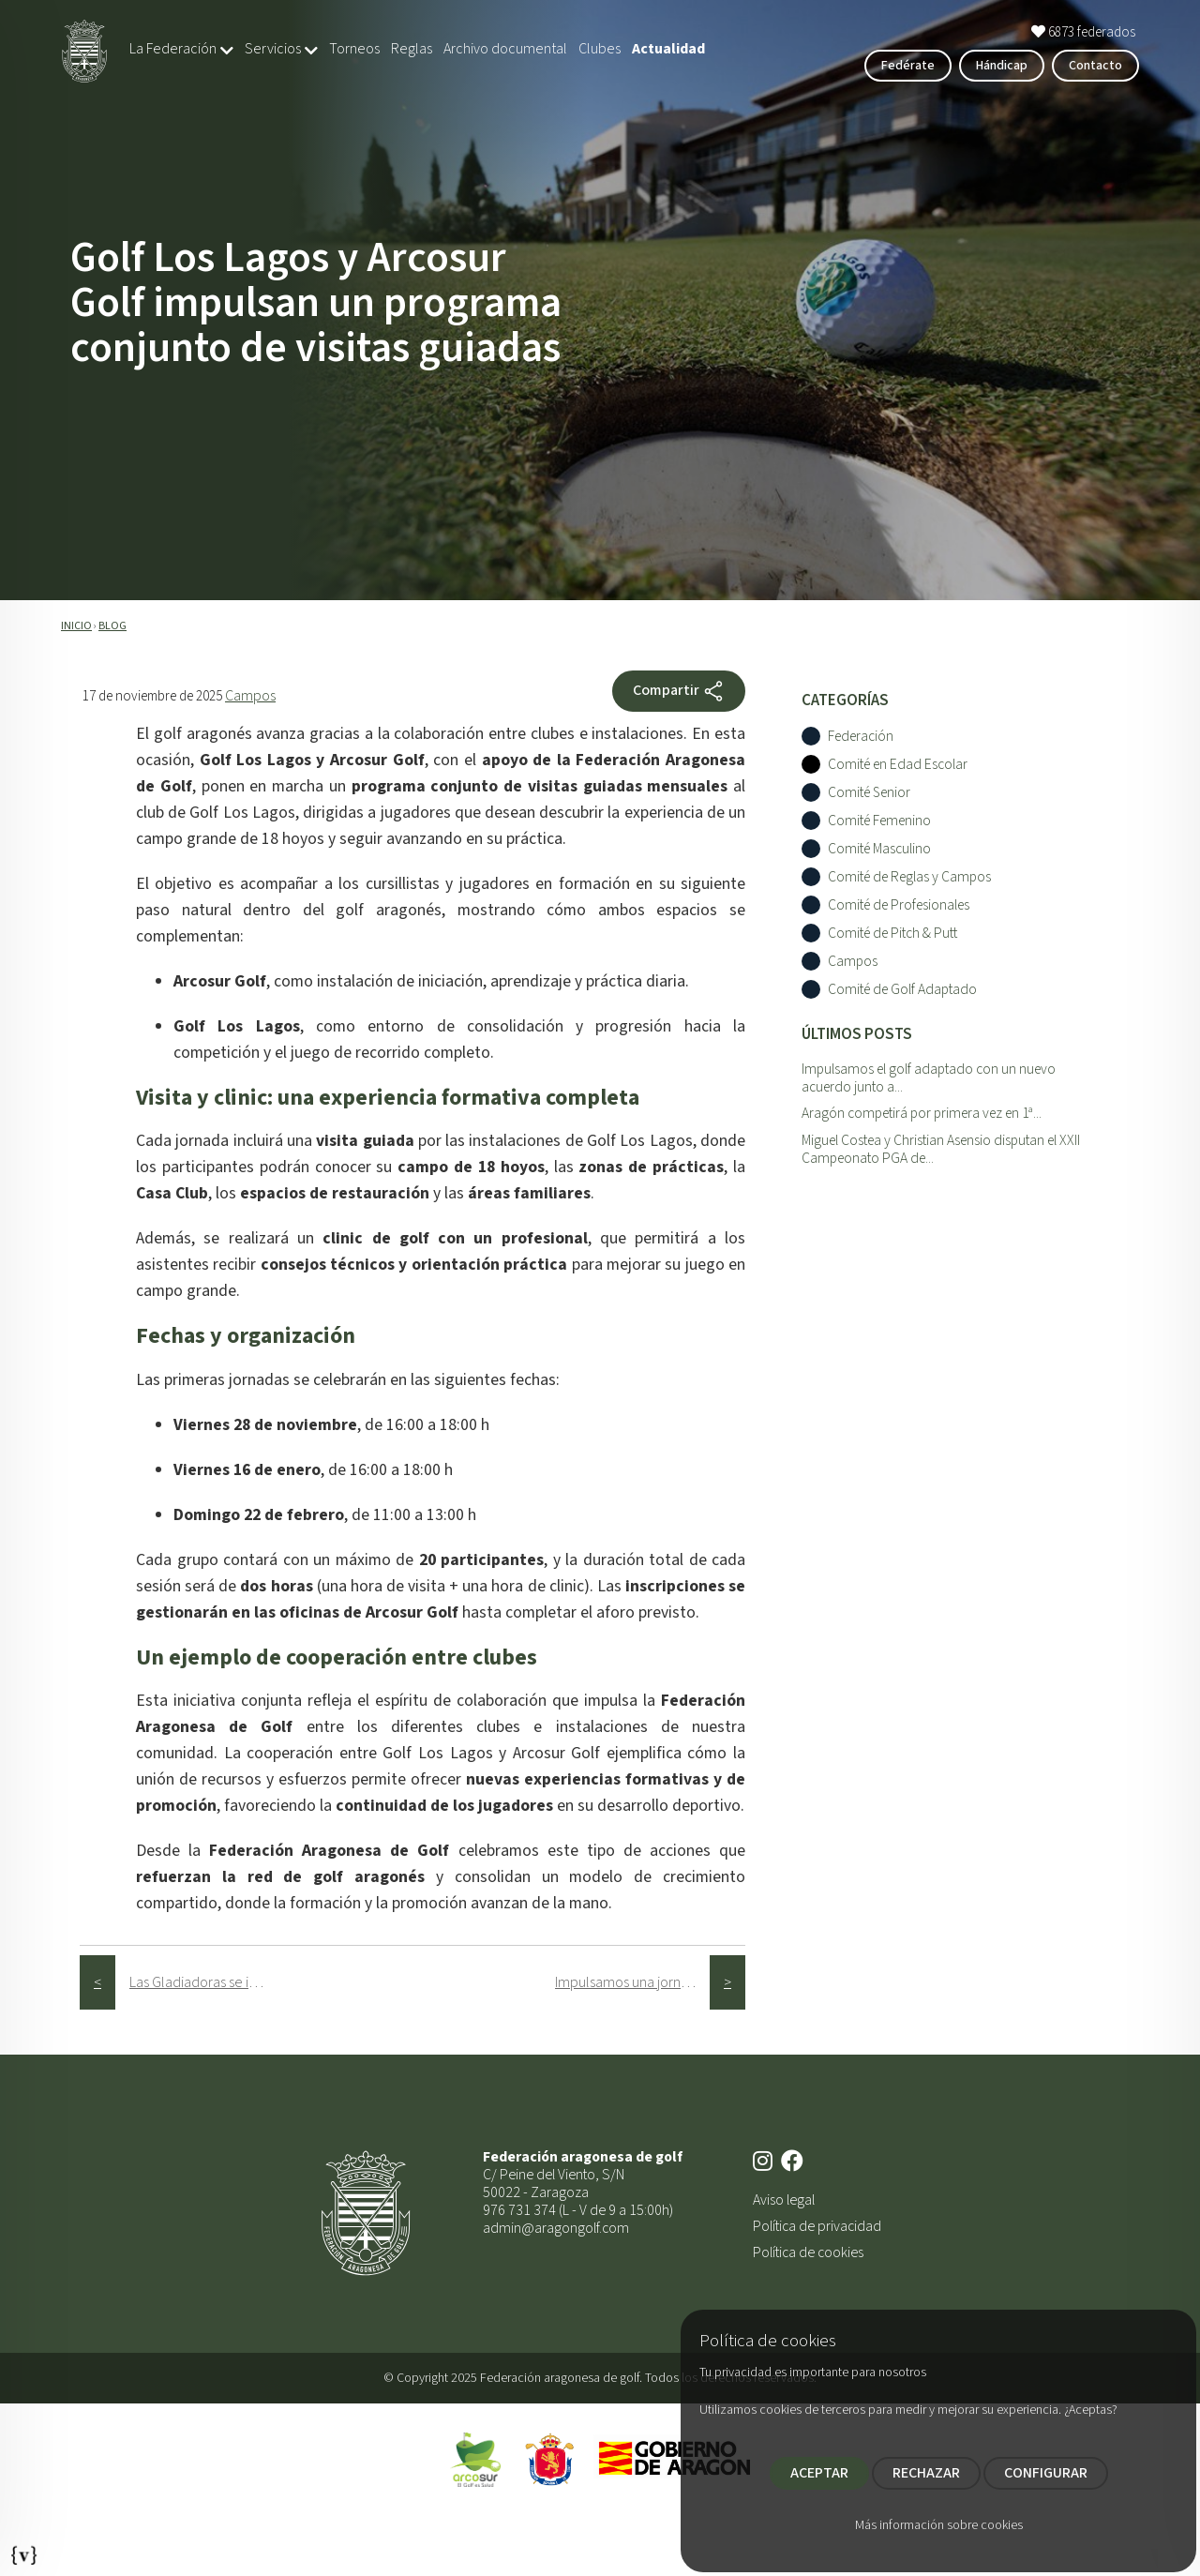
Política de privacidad (817, 2226)
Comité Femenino (879, 821)
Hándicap (1002, 65)
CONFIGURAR (1046, 2473)
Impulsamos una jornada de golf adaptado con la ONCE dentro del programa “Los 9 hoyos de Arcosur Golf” (632, 1982)
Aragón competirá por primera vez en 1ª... (922, 1113)
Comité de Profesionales (898, 905)
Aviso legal (784, 2200)
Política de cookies (808, 2252)
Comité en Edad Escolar (898, 765)
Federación (860, 737)
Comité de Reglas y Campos (909, 877)
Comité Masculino (879, 849)
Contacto (1095, 65)
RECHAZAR (926, 2473)
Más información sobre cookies (939, 2525)
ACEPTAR (819, 2473)
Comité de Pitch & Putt (892, 933)
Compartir (679, 691)
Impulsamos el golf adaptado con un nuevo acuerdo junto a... (929, 1078)
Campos (250, 695)
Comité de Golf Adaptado (902, 990)
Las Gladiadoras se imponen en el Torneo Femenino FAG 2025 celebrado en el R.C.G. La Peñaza (206, 1982)
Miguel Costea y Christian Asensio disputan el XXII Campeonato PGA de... (941, 1149)
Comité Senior (869, 793)
